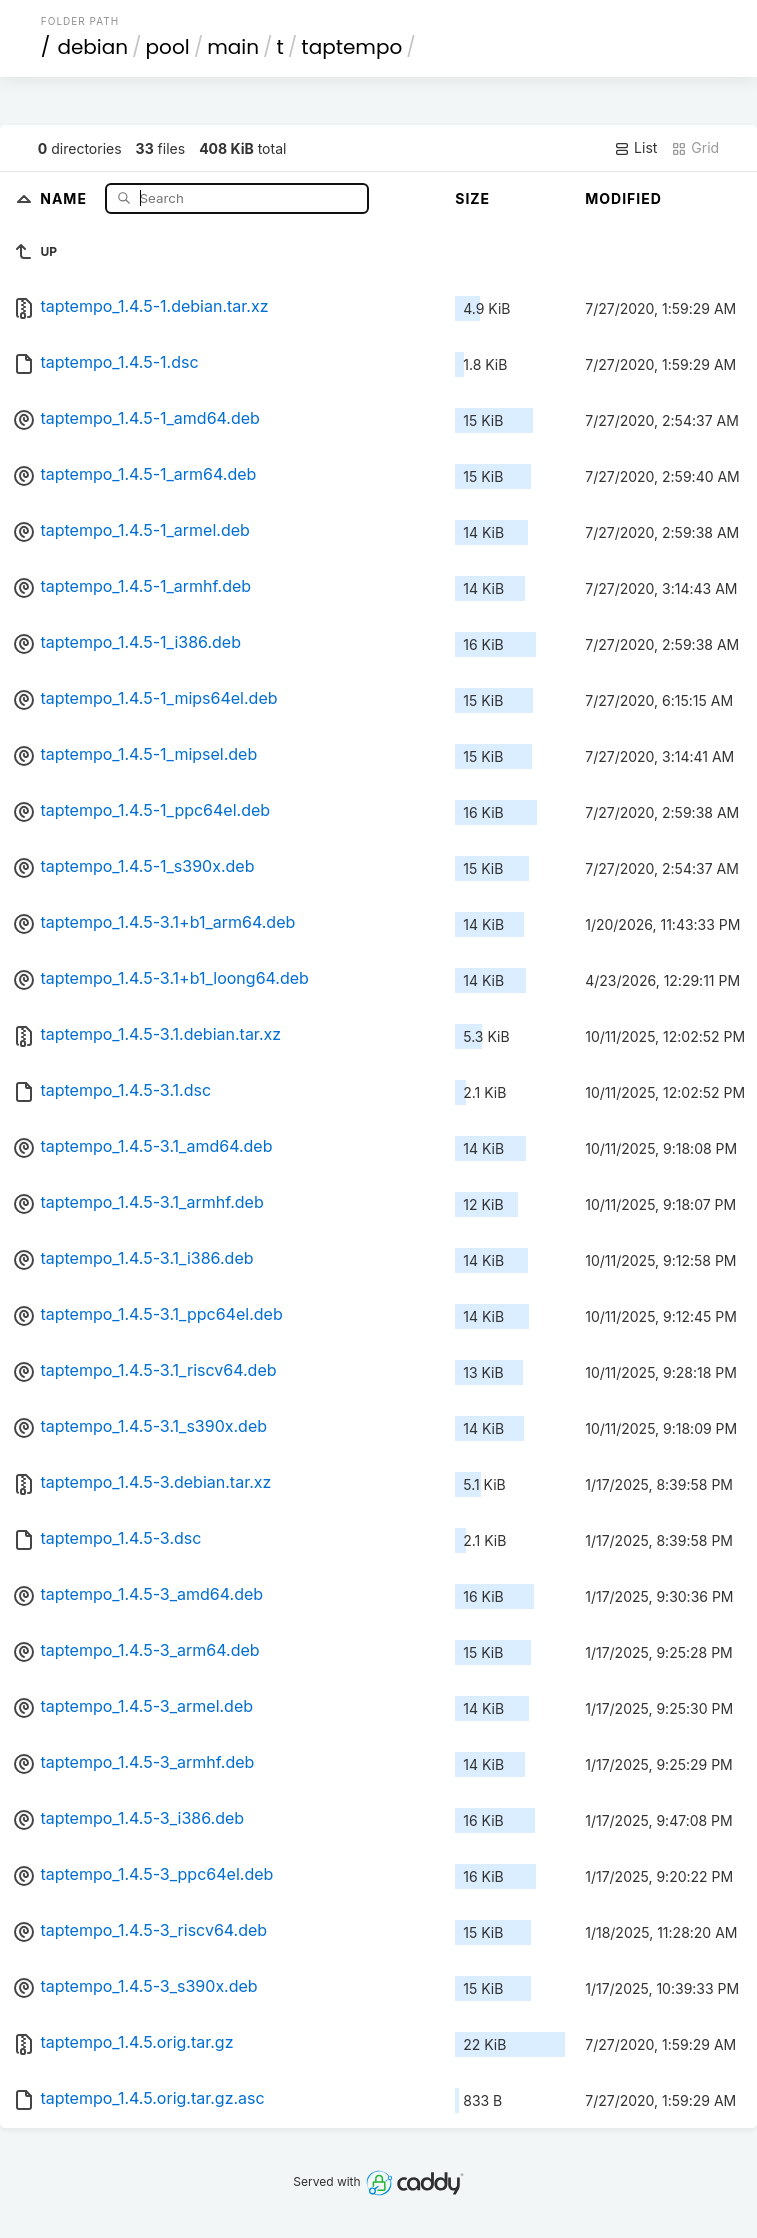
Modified (623, 198)
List (635, 148)
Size (472, 198)
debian (92, 47)
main (233, 47)
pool (168, 47)
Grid (695, 148)
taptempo (351, 47)
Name (65, 197)
